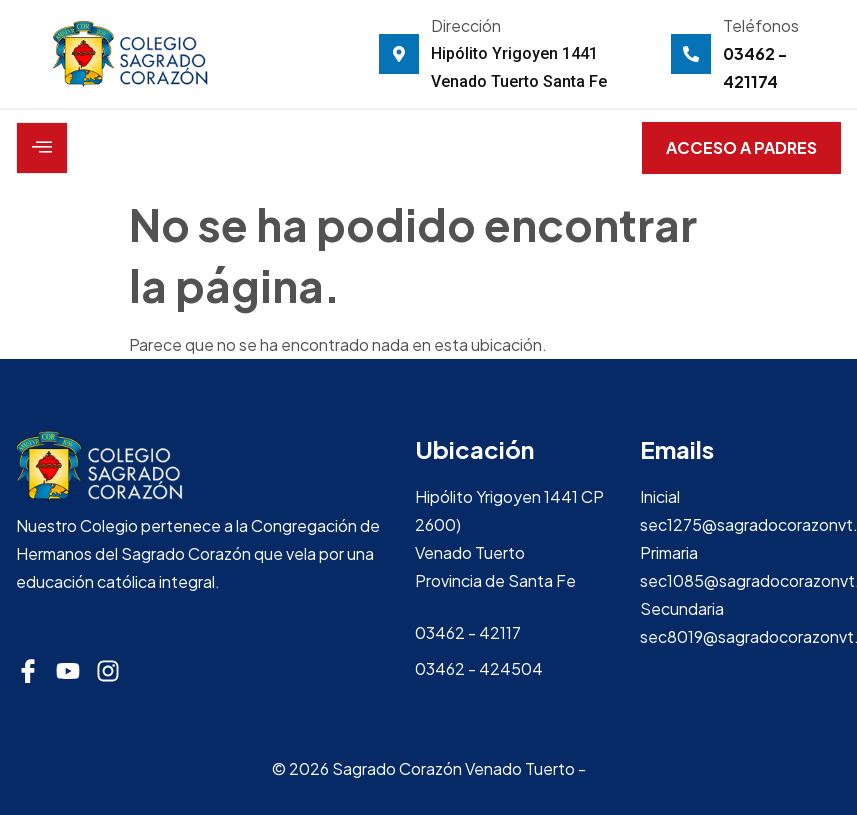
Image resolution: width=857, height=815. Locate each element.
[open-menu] (42, 148)
